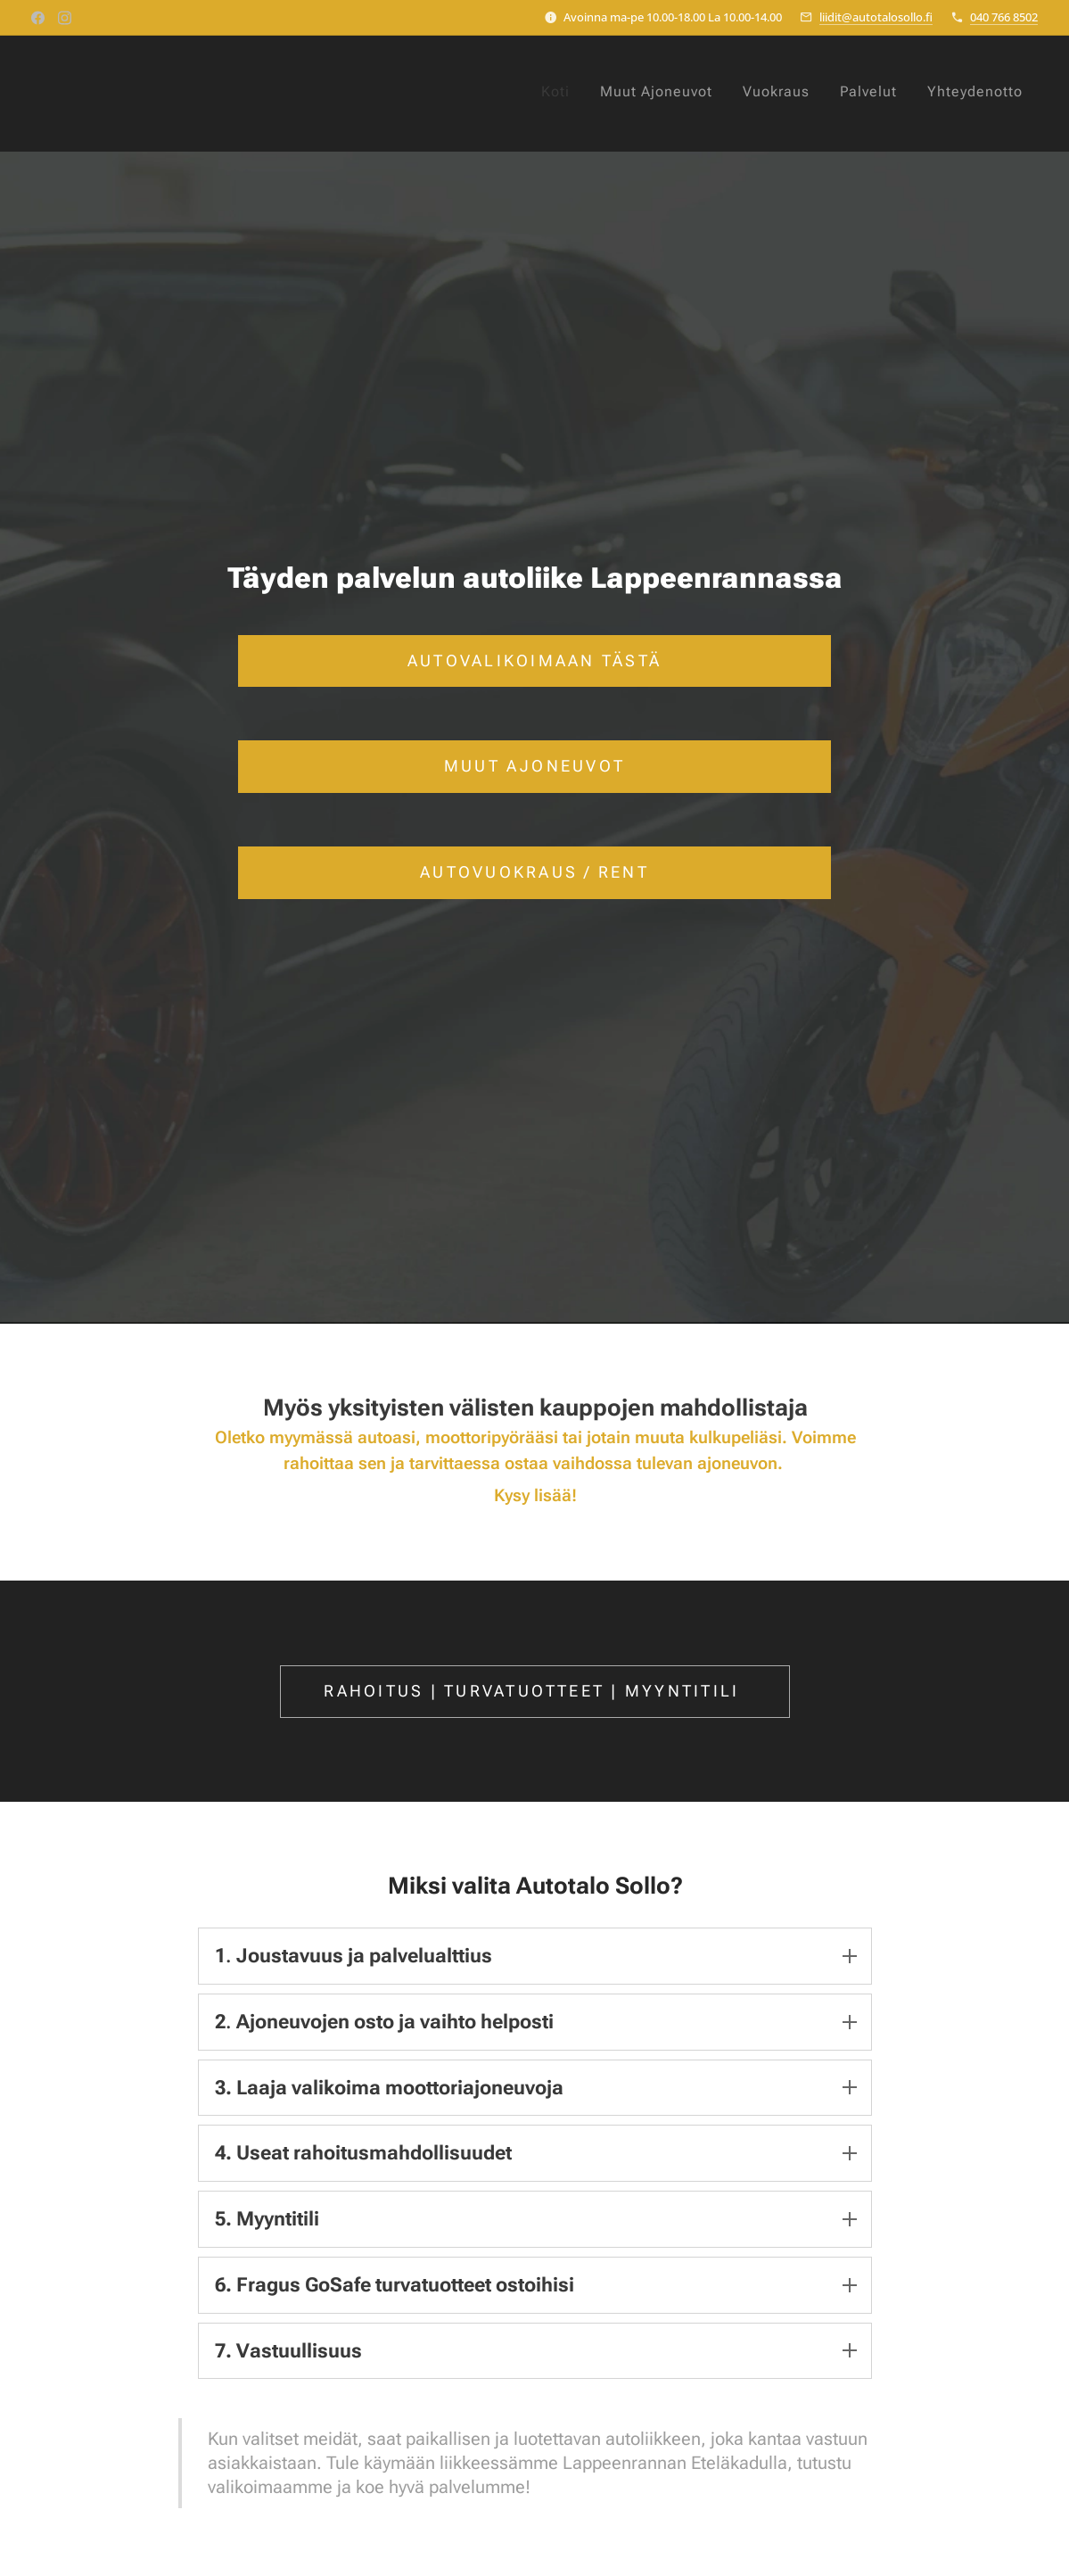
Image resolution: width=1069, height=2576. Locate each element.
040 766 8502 (1004, 17)
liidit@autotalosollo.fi (876, 17)
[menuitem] (862, 93)
